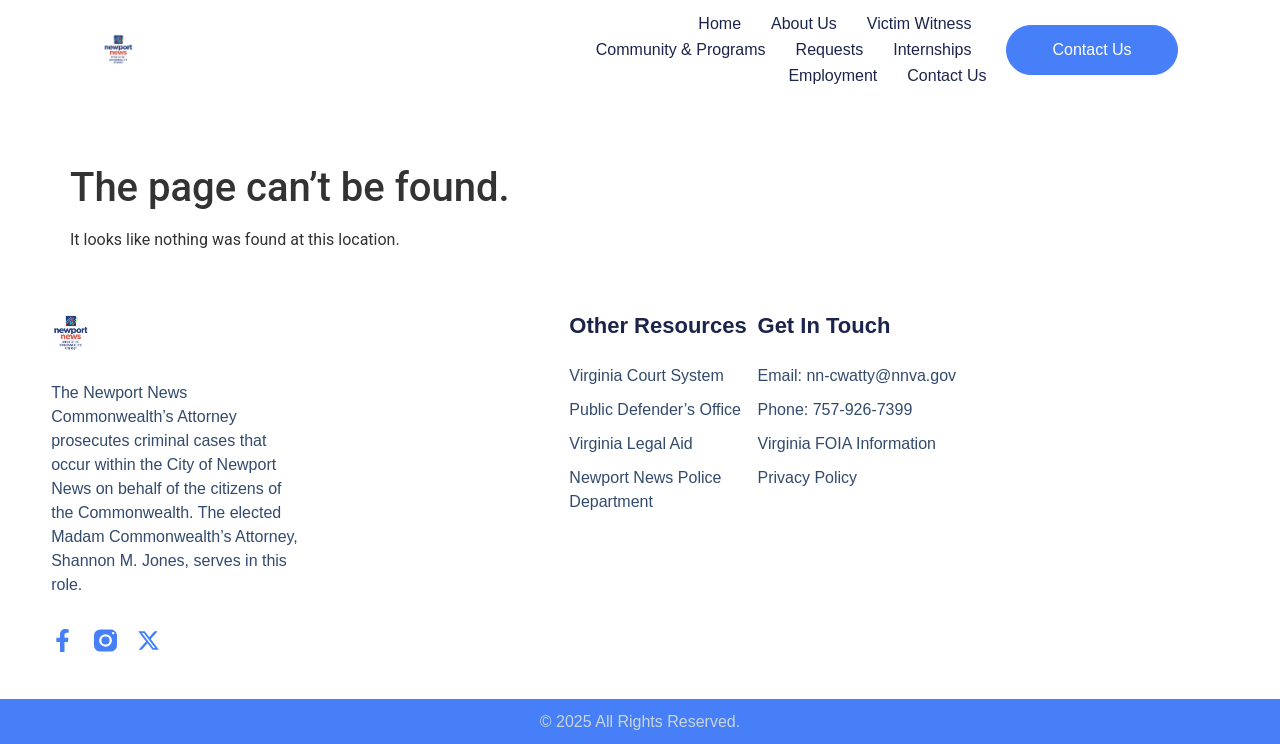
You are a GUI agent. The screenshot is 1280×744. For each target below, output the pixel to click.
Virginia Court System (646, 375)
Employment (832, 75)
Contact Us (946, 75)
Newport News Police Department (645, 489)
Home (719, 23)
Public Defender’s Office (655, 409)
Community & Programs (681, 49)
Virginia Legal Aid (630, 443)
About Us (804, 23)
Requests (830, 49)
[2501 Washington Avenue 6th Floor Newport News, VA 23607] (1087, 435)
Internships (932, 49)
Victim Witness (919, 23)
